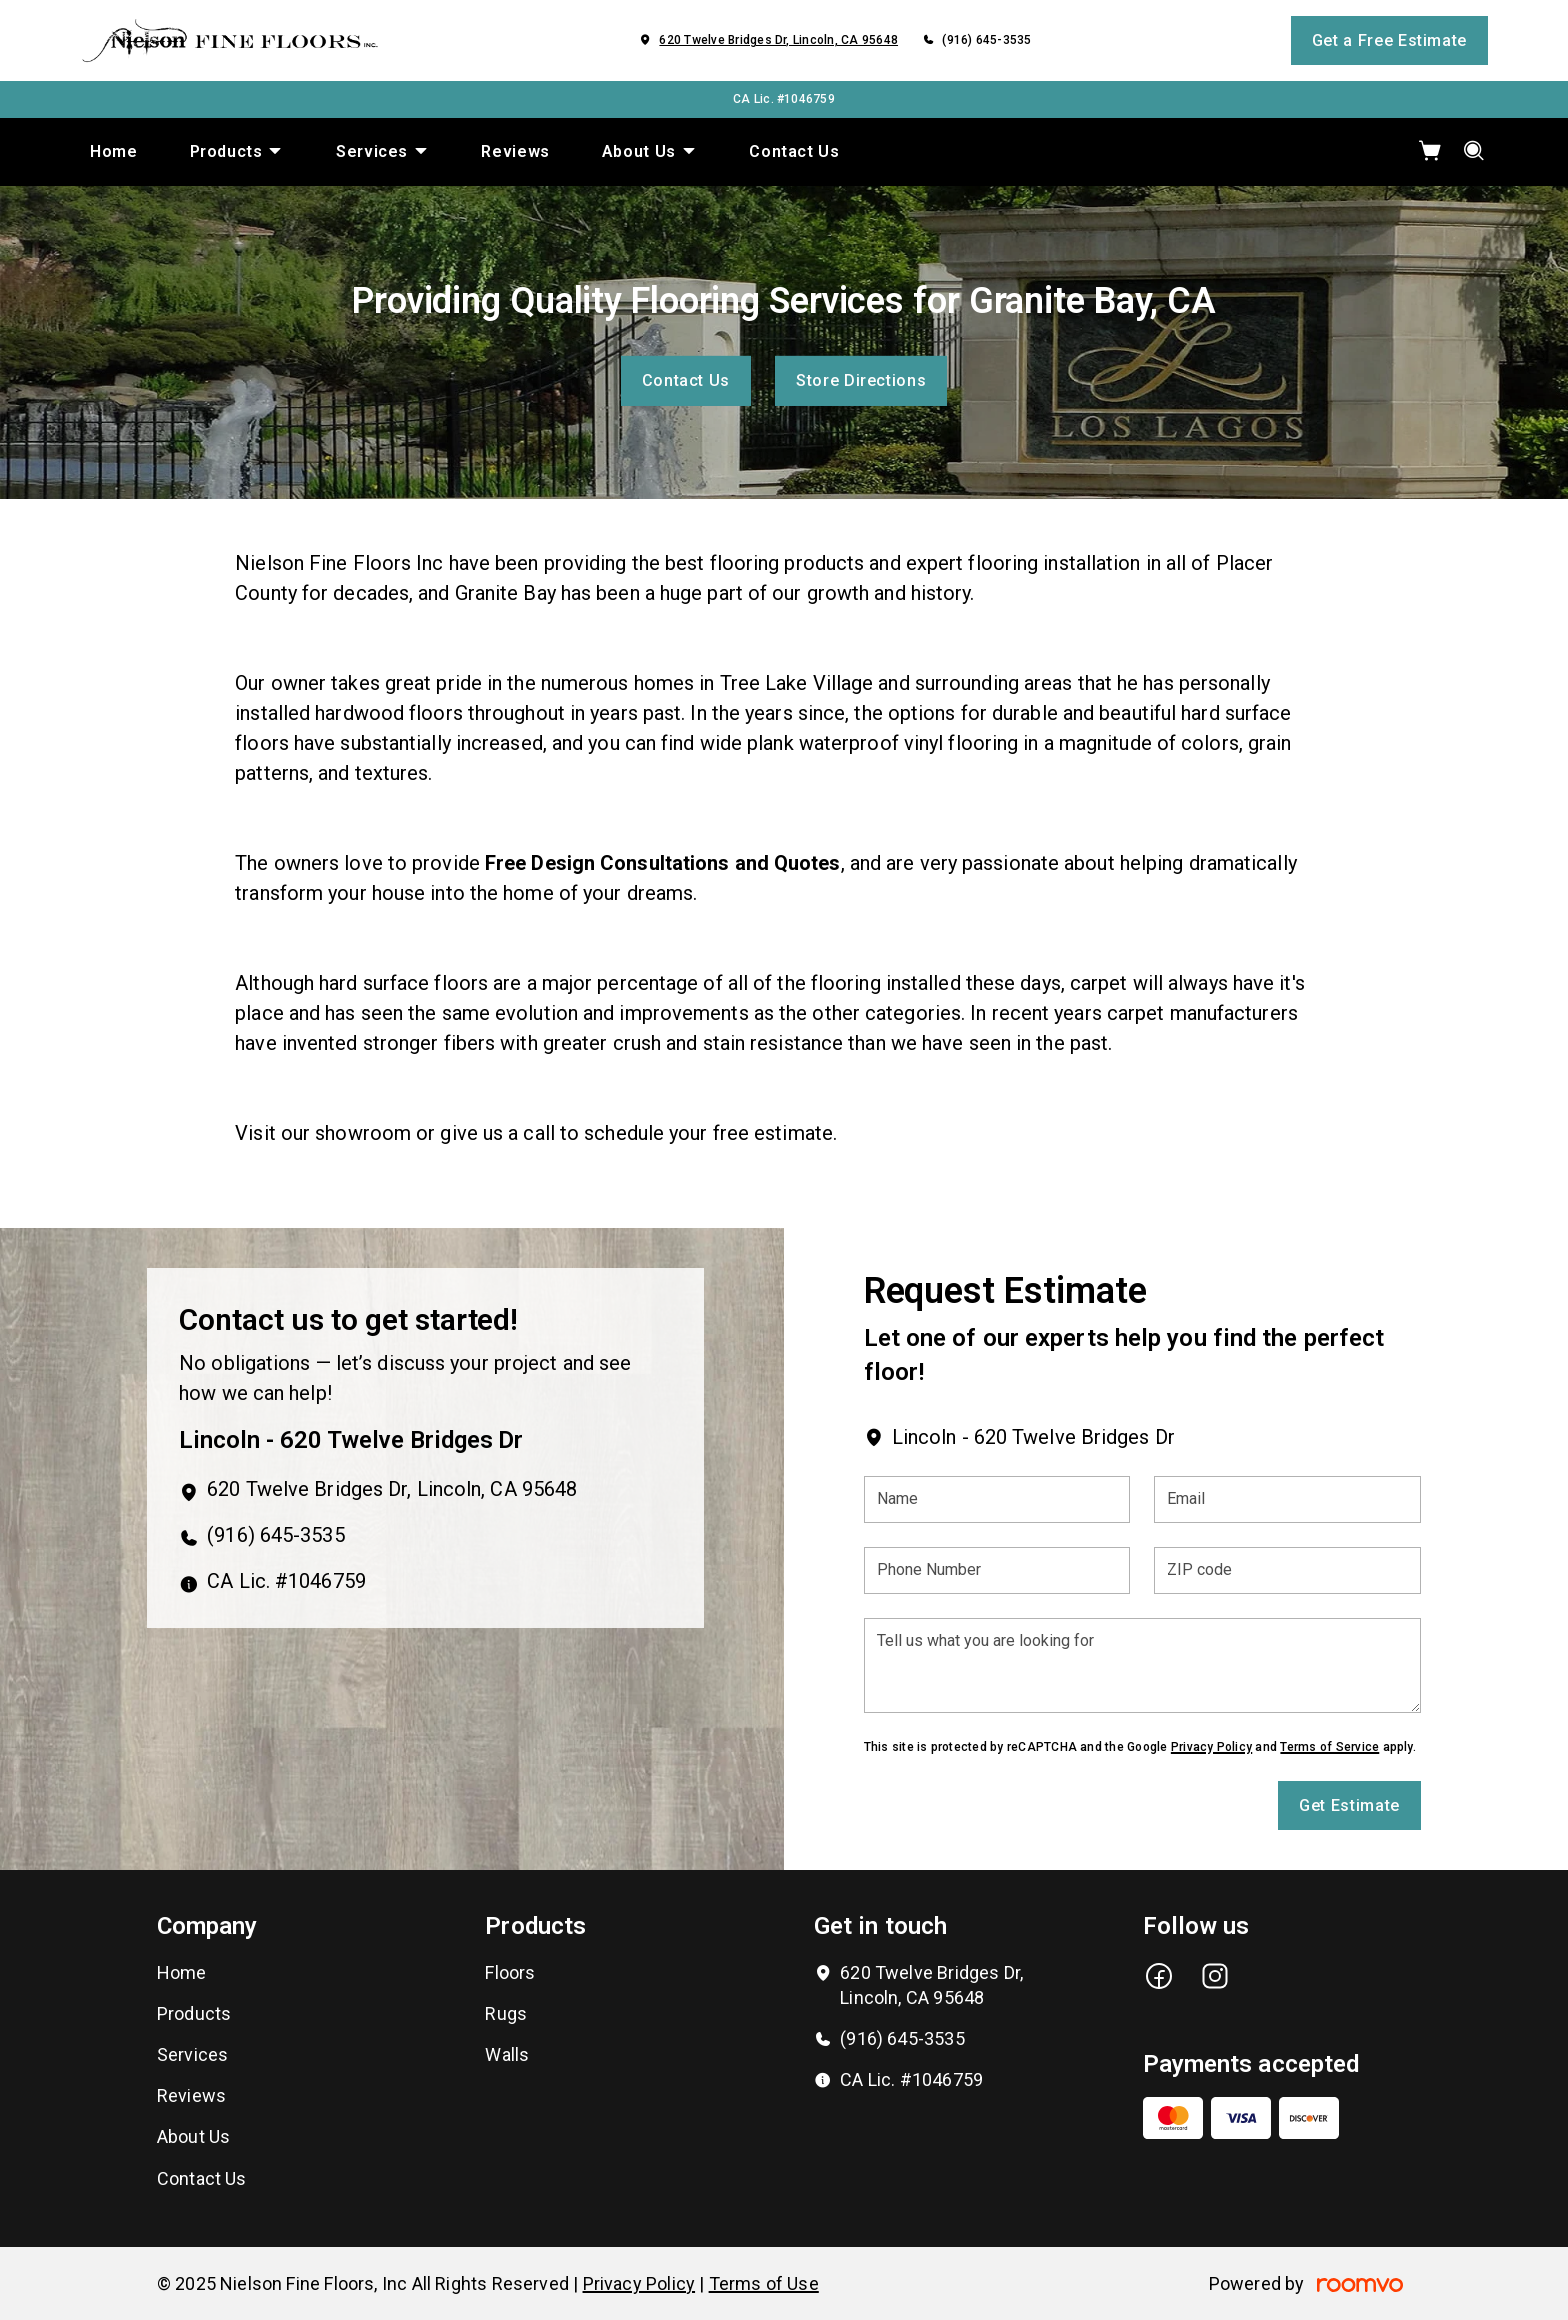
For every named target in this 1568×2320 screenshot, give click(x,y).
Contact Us (686, 380)
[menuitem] (114, 152)
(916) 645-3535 (986, 40)
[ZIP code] (1287, 1570)
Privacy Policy (1211, 1747)
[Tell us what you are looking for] (1142, 1665)
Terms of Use (764, 2283)
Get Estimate (1349, 1805)
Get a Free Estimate (1389, 40)
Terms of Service (1329, 1747)
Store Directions (861, 380)
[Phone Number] (997, 1570)
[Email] (1287, 1499)
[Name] (997, 1499)
